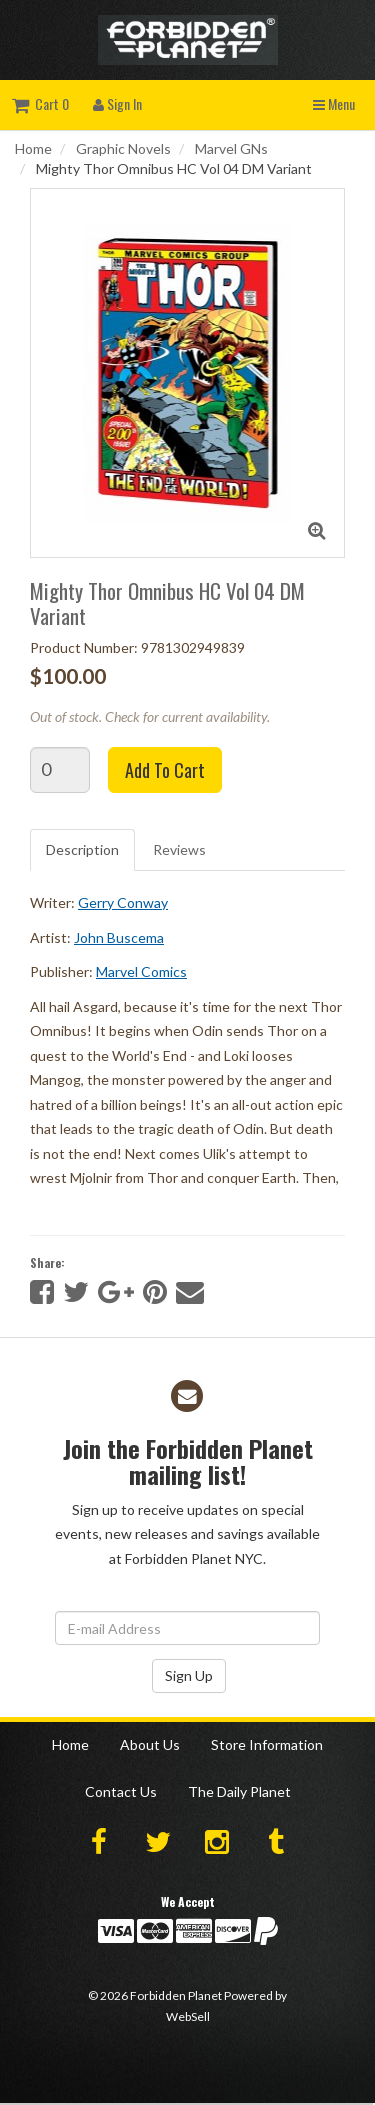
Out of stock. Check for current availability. (150, 716)
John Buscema (119, 937)
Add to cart (165, 770)
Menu (334, 103)
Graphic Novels (123, 148)
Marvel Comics (141, 971)
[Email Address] (187, 1628)
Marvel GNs (231, 148)
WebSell (188, 2016)
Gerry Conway (123, 902)
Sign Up (189, 1675)
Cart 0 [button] (40, 103)
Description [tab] (82, 849)
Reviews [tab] (179, 849)
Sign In (117, 103)
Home (33, 148)
